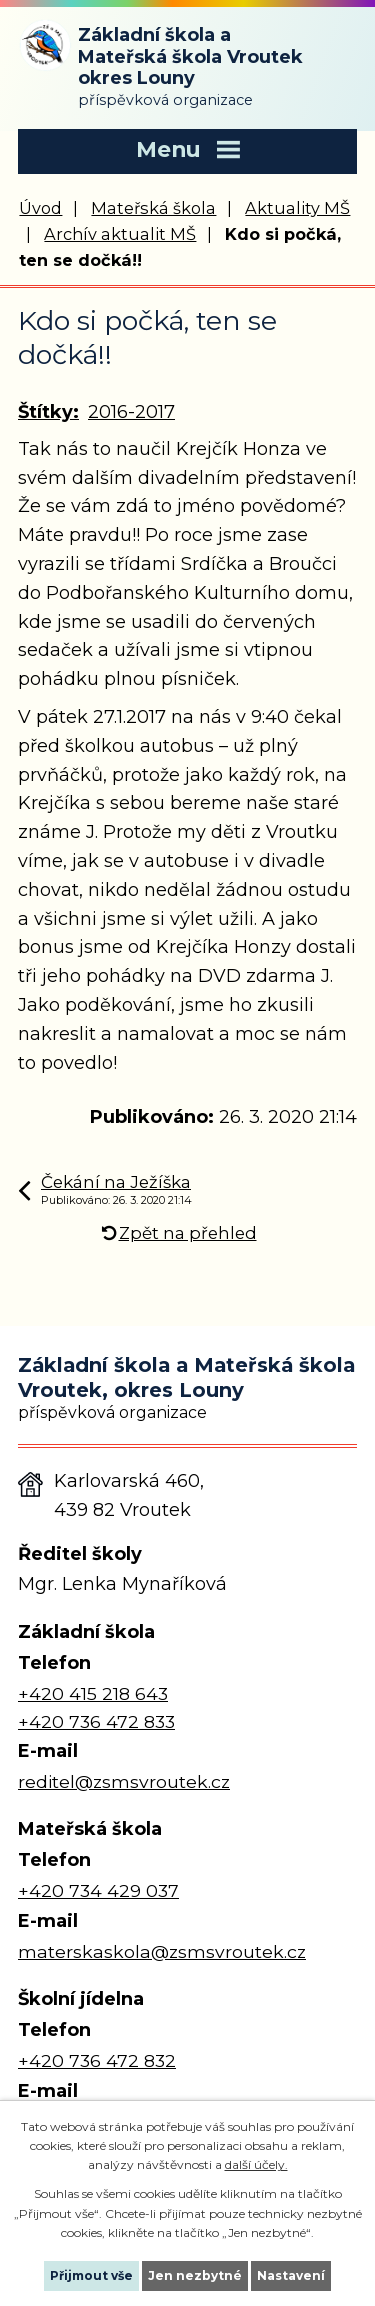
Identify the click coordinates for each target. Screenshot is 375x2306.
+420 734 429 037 (98, 1890)
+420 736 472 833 (96, 1721)
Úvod (40, 208)
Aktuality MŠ (297, 208)
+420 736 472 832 (97, 2060)
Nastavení (291, 2275)
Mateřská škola (153, 208)
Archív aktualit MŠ (120, 234)
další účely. (256, 2164)
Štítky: (48, 412)
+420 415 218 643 (93, 1693)
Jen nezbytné (195, 2275)
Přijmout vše (91, 2275)
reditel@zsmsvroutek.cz (124, 1781)
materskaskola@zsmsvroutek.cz (162, 1951)
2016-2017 (131, 412)
